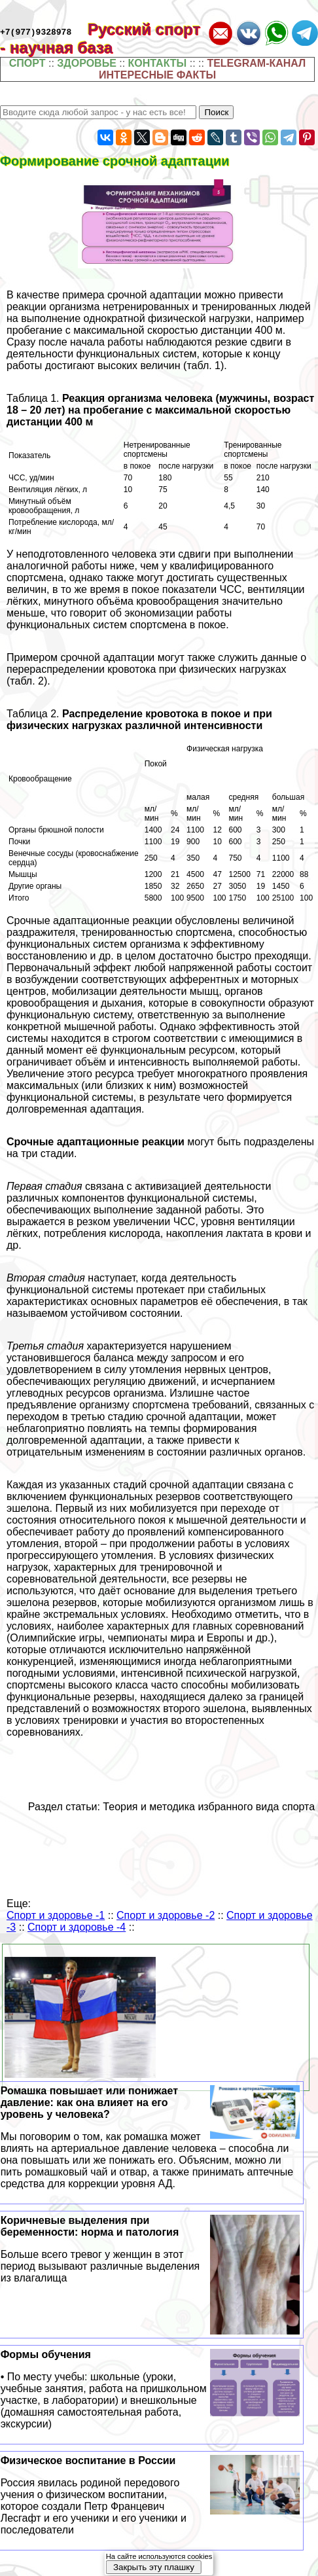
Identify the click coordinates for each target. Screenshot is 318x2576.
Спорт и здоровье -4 (76, 1927)
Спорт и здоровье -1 (56, 1915)
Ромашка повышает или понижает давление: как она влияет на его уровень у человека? (150, 2137)
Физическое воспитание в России (150, 2495)
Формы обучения (150, 2389)
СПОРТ (27, 63)
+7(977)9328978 (35, 31)
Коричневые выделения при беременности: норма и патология (150, 2249)
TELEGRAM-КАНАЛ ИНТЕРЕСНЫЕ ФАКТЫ (202, 69)
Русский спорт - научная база (100, 38)
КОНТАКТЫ (157, 63)
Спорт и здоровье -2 (165, 1915)
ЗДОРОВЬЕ (86, 63)
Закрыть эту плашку (153, 2567)
